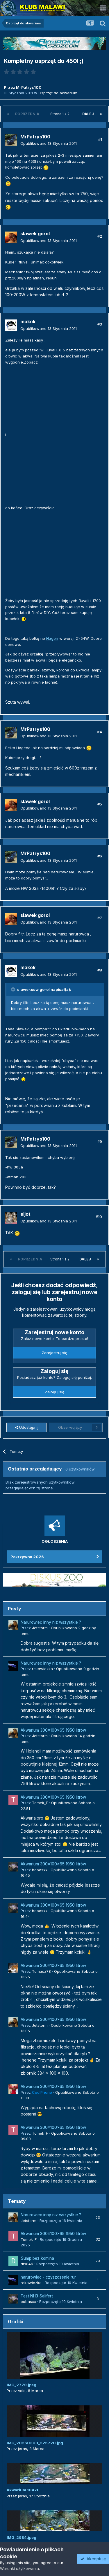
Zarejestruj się (54, 1352)
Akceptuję (93, 2558)
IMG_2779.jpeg (21, 2384)
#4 (99, 731)
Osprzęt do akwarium (57, 93)
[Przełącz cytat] (13, 989)
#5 (99, 804)
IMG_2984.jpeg (21, 2537)
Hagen (52, 638)
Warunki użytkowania (19, 2568)
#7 (99, 917)
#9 (99, 1141)
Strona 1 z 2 (60, 114)
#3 (99, 324)
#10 (99, 1216)
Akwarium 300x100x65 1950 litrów (53, 1730)
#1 (100, 139)
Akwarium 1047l (22, 2490)
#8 (99, 970)
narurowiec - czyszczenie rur (48, 2277)
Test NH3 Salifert (37, 2296)
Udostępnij (26, 1427)
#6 (99, 856)
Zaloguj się (55, 1392)
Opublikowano (48, 143)
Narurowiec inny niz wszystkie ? (51, 1622)
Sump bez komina (37, 2258)
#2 (99, 236)
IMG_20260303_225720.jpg (35, 2442)
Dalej (88, 114)
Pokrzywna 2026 (27, 1556)
